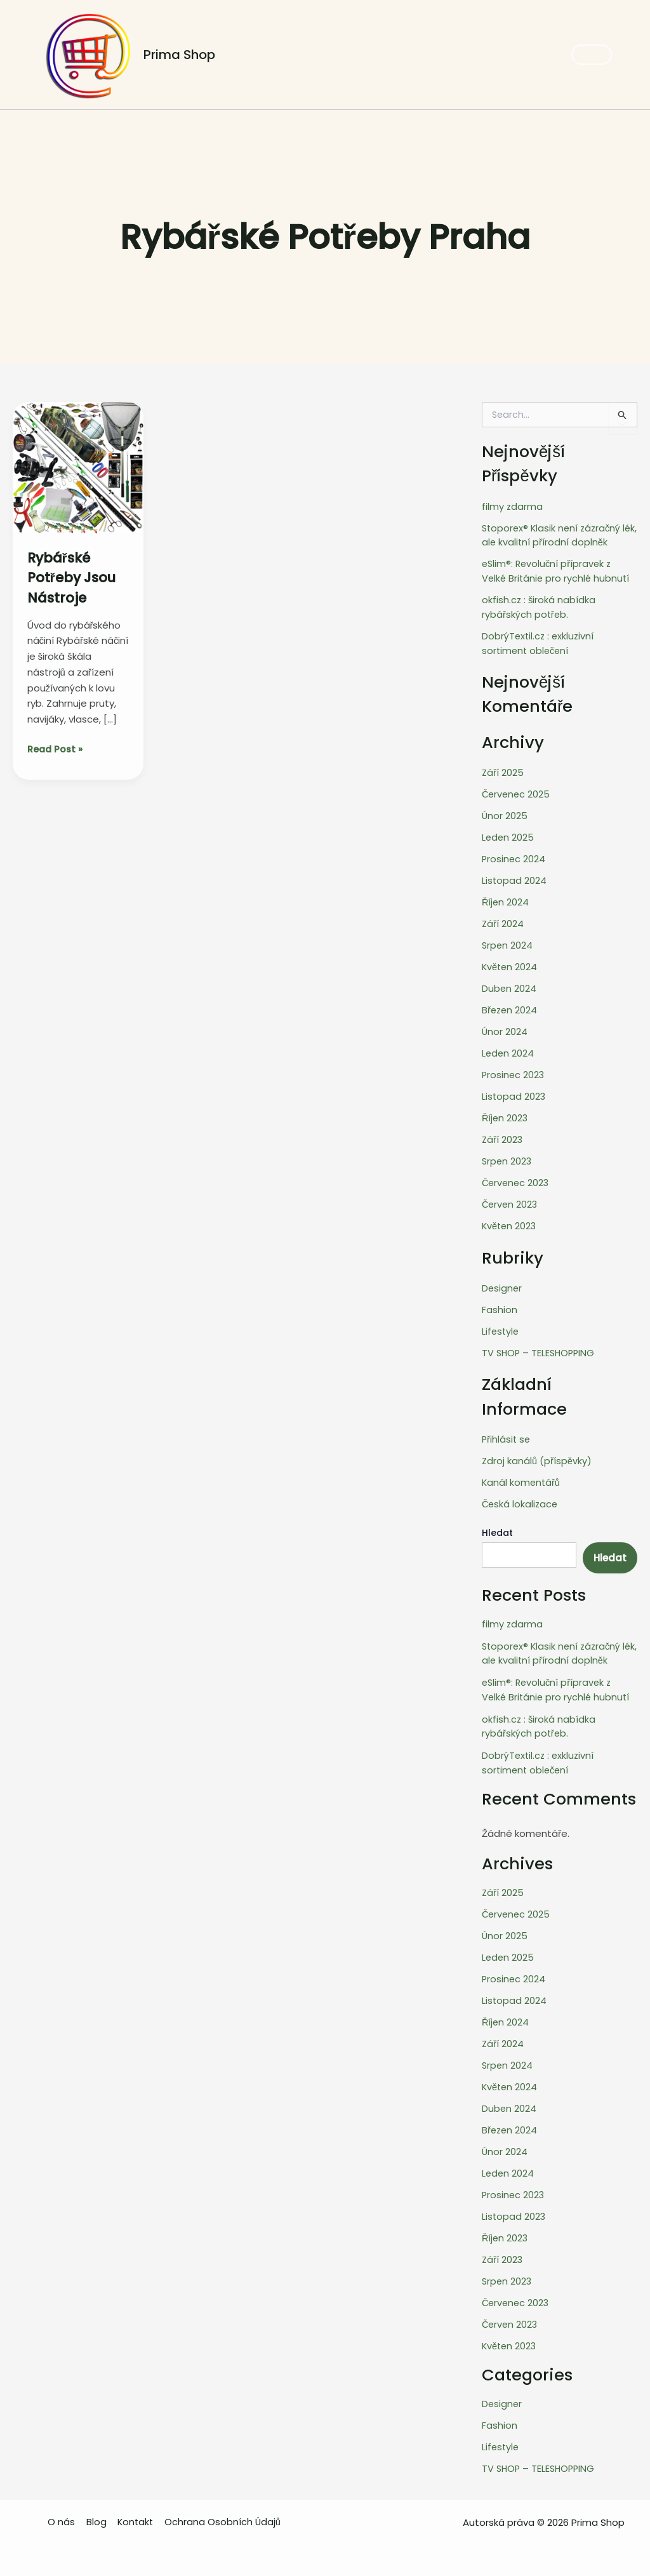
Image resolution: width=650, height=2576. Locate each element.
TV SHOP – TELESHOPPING (540, 1347)
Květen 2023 (510, 1221)
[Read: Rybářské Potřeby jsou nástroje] (78, 467)
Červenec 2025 (517, 792)
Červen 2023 (511, 1199)
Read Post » (55, 749)
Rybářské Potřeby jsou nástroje (78, 577)
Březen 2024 (510, 1006)
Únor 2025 (505, 814)
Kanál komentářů (522, 1476)
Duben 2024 (509, 985)
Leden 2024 (508, 1050)
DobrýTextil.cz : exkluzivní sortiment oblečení (539, 642)
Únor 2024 (505, 1028)
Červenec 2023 (517, 1178)
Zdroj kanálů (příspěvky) (537, 1455)
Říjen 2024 (506, 900)
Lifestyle (501, 1326)
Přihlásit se (507, 1433)
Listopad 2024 (514, 878)
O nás (65, 2511)
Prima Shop (179, 54)
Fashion (499, 1304)
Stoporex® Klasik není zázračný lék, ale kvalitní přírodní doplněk (554, 535)
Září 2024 (503, 921)
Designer (502, 1283)
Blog (99, 2511)
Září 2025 (503, 771)
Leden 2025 (508, 835)
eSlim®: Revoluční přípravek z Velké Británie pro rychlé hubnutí (558, 571)
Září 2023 (503, 1135)
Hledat (497, 1527)
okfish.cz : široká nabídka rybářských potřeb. (539, 606)
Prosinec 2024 (514, 857)
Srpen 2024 (508, 942)
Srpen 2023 (507, 1157)
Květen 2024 (510, 964)
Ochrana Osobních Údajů (224, 2511)
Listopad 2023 (514, 1092)
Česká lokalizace (521, 1497)
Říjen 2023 (505, 1114)
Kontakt (137, 2511)
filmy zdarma (512, 506)
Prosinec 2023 (514, 1071)
